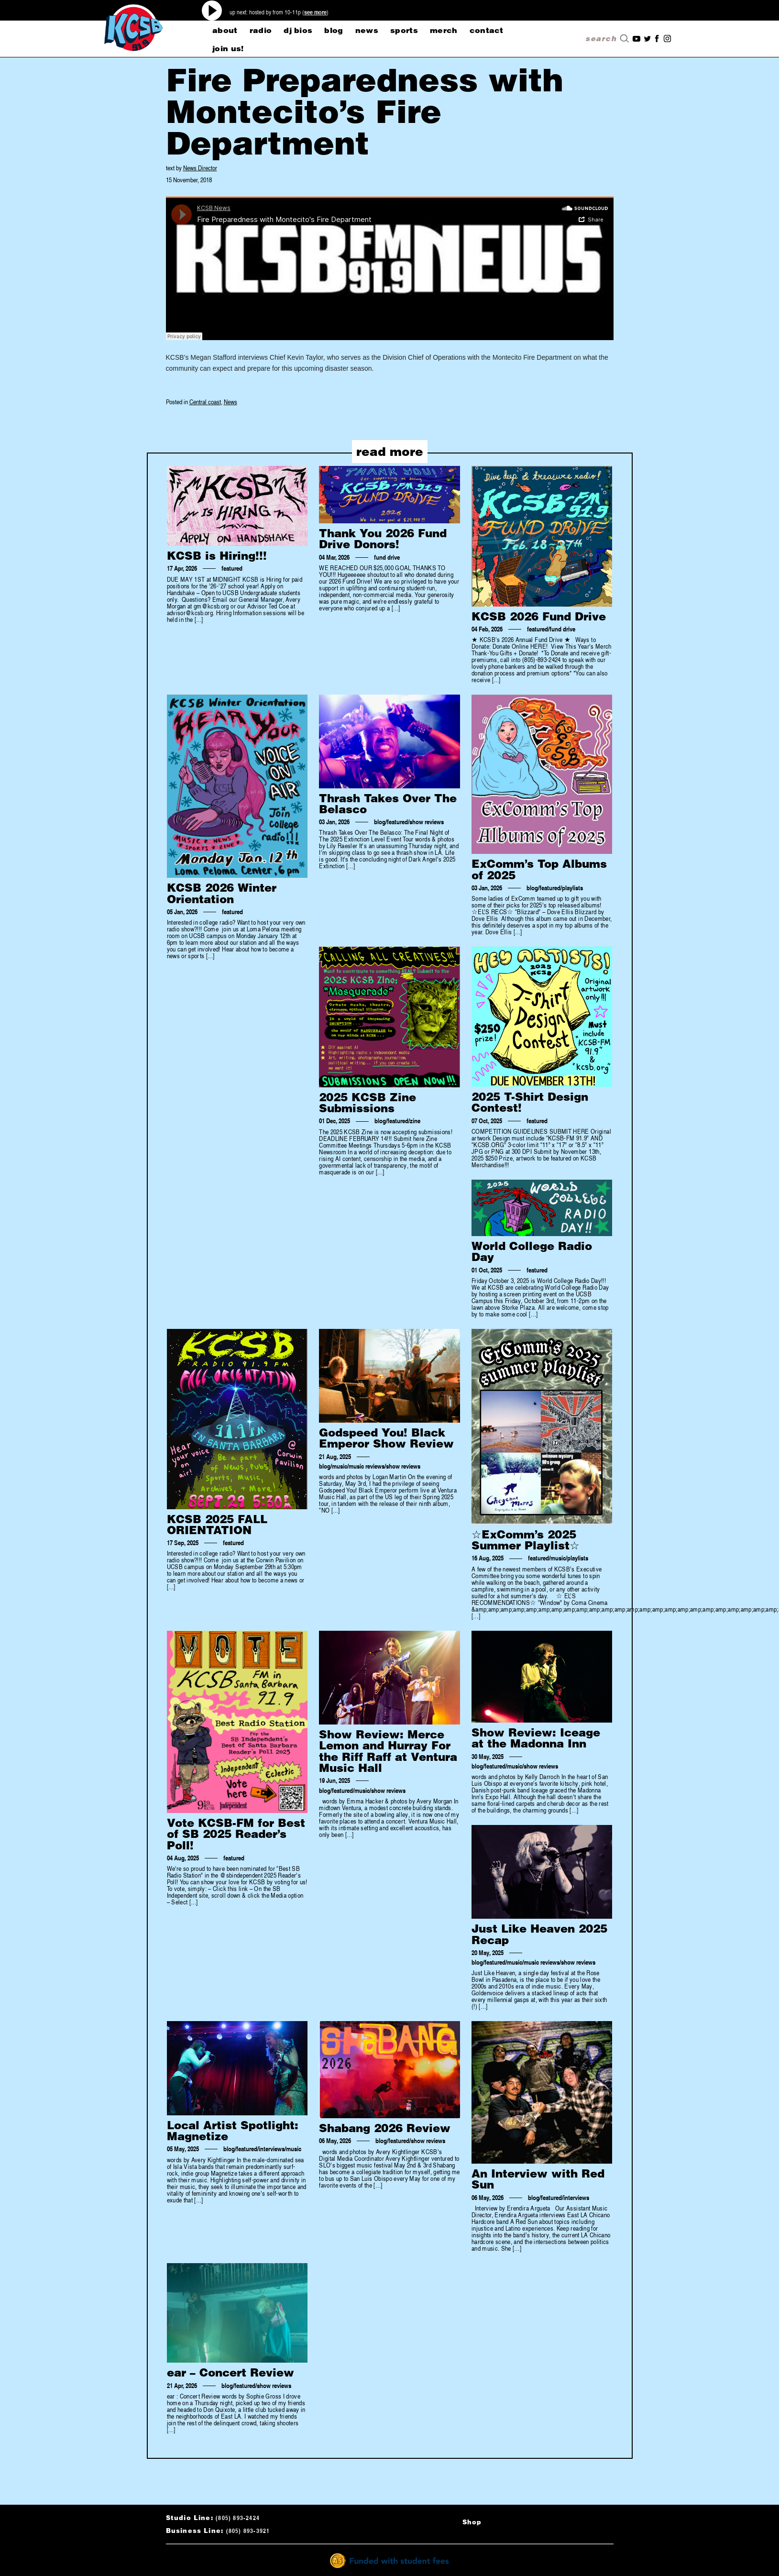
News (230, 402)
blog (333, 30)
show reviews (426, 822)
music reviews (366, 1466)
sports (404, 30)
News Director (200, 168)
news (366, 30)
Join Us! (228, 48)
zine (415, 1121)
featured (231, 568)
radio (261, 30)
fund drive (387, 557)
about (225, 30)
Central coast (205, 402)
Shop (472, 2522)
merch (444, 30)
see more (315, 12)
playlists (572, 888)
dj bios (298, 30)
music (339, 1466)
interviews (272, 2149)
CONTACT (487, 30)
